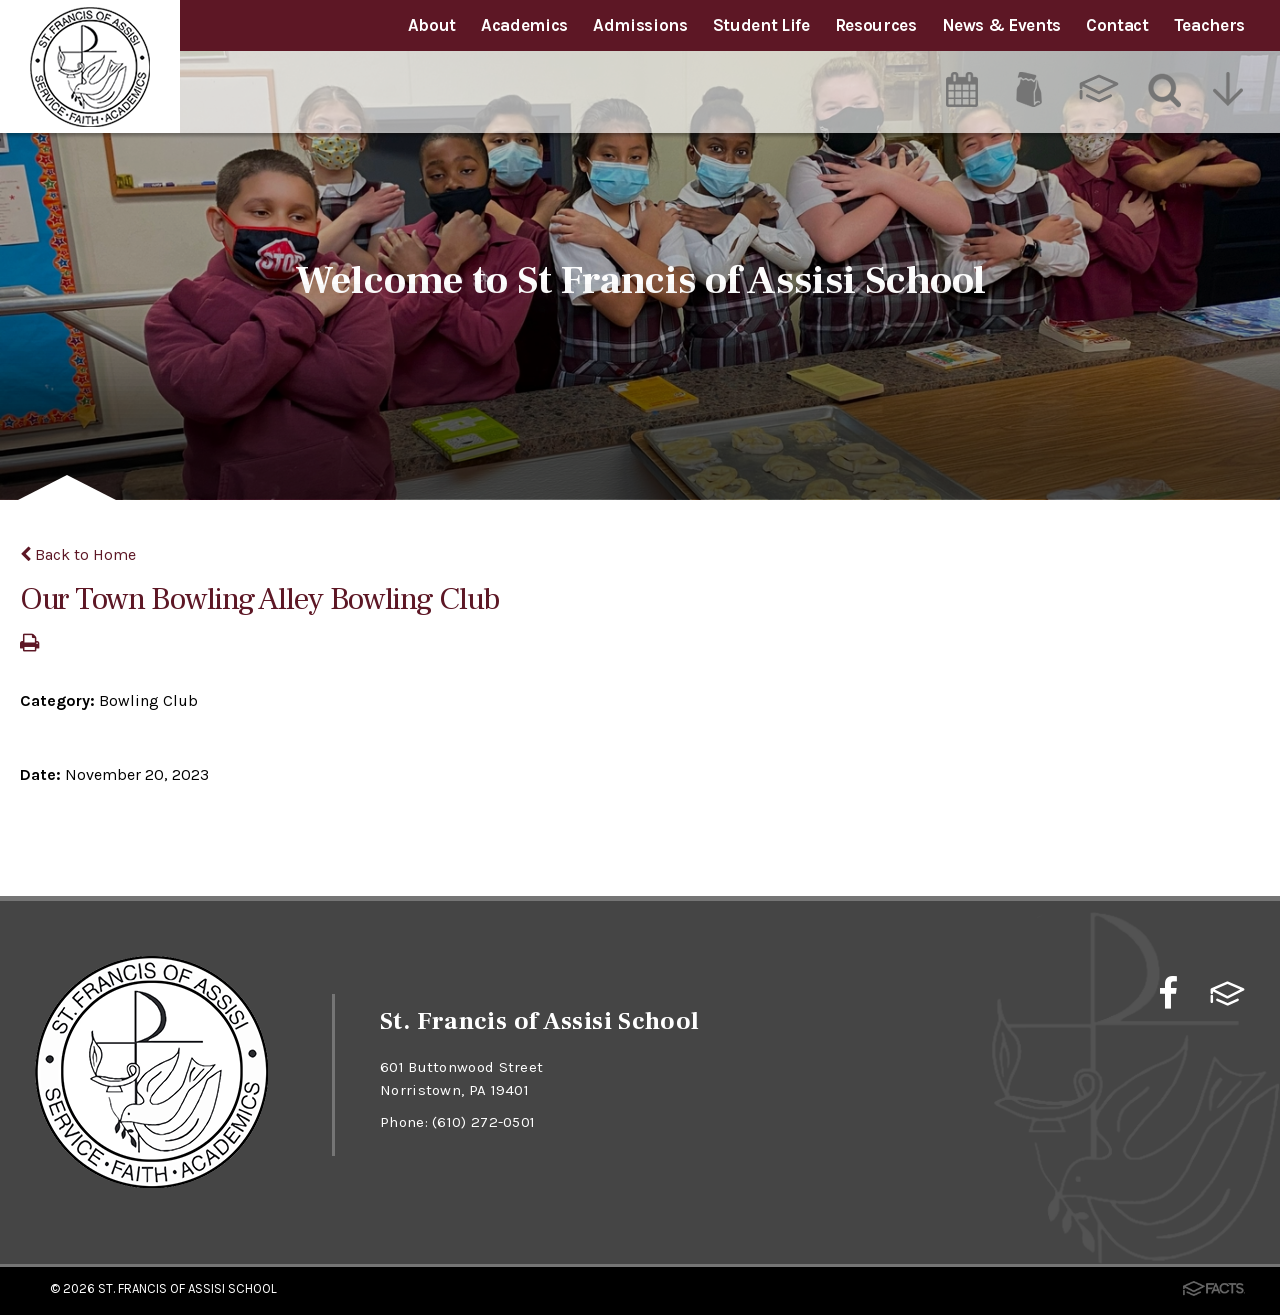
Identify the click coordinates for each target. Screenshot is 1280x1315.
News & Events (1002, 25)
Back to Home (78, 554)
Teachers (1209, 25)
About (432, 25)
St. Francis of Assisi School (187, 1288)
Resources (876, 25)
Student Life (761, 25)
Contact (1117, 25)
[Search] (1165, 89)
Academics (524, 25)
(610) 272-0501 (483, 1122)
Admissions (640, 25)
